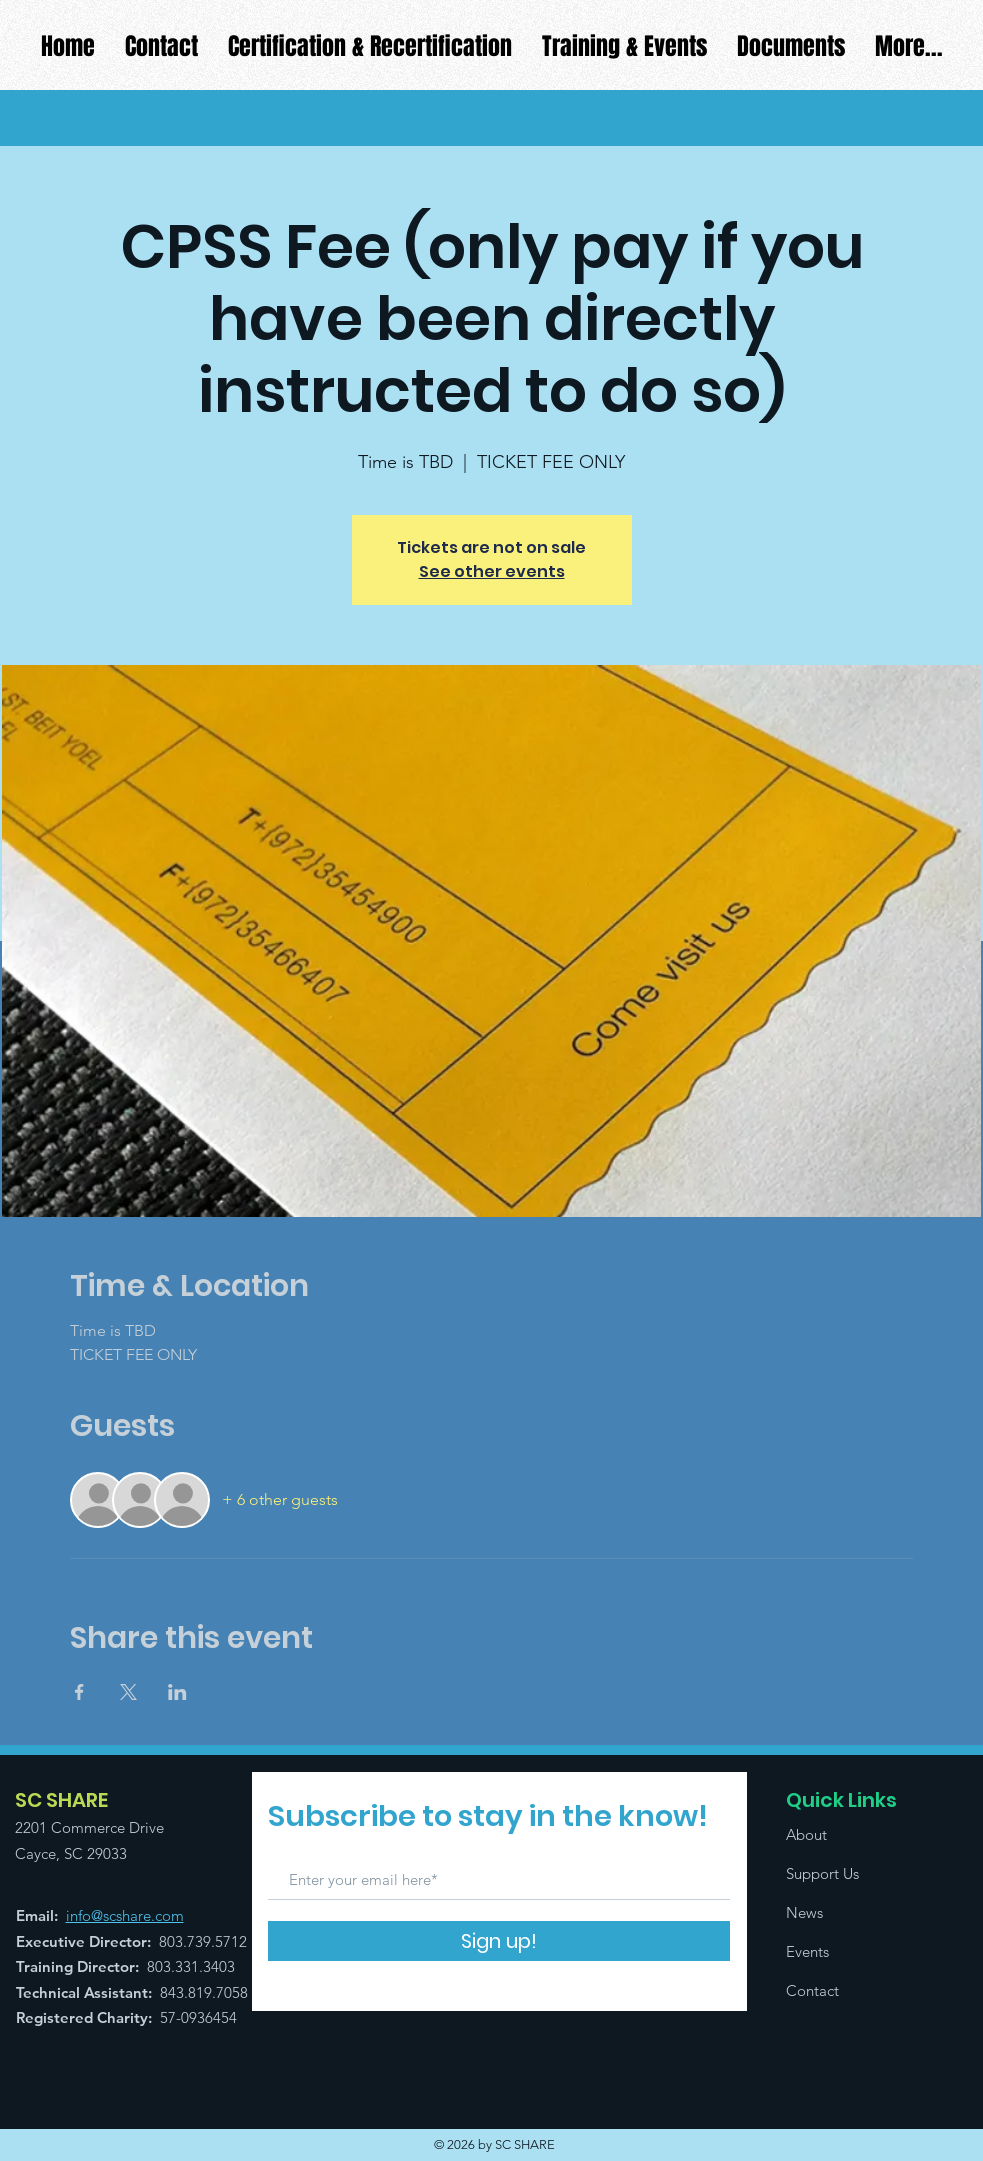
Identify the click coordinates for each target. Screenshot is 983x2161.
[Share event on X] (128, 1692)
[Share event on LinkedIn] (177, 1692)
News (804, 1912)
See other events (492, 571)
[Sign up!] (499, 1941)
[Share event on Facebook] (79, 1692)
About (806, 1834)
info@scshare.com (125, 1915)
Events (807, 1951)
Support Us (822, 1873)
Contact (812, 1990)
